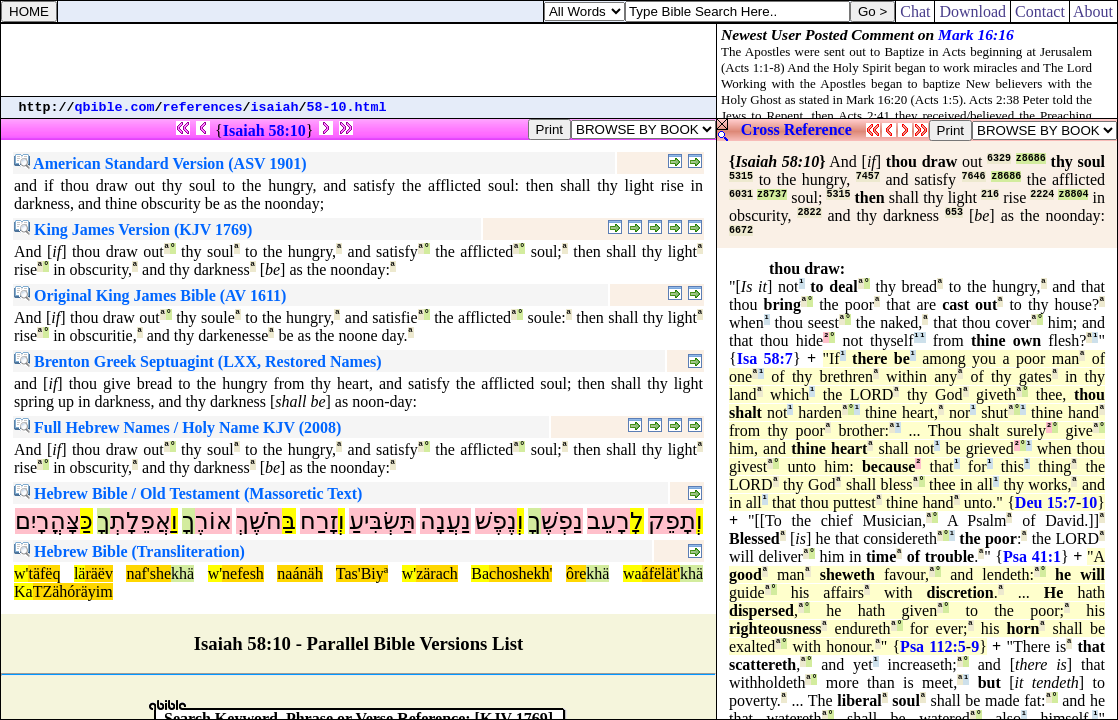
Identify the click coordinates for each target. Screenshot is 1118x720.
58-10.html (347, 107)
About (1093, 11)
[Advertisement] (359, 60)
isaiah (275, 107)
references (203, 107)
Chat (915, 11)
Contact (1040, 11)
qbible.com (115, 107)
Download (972, 11)
